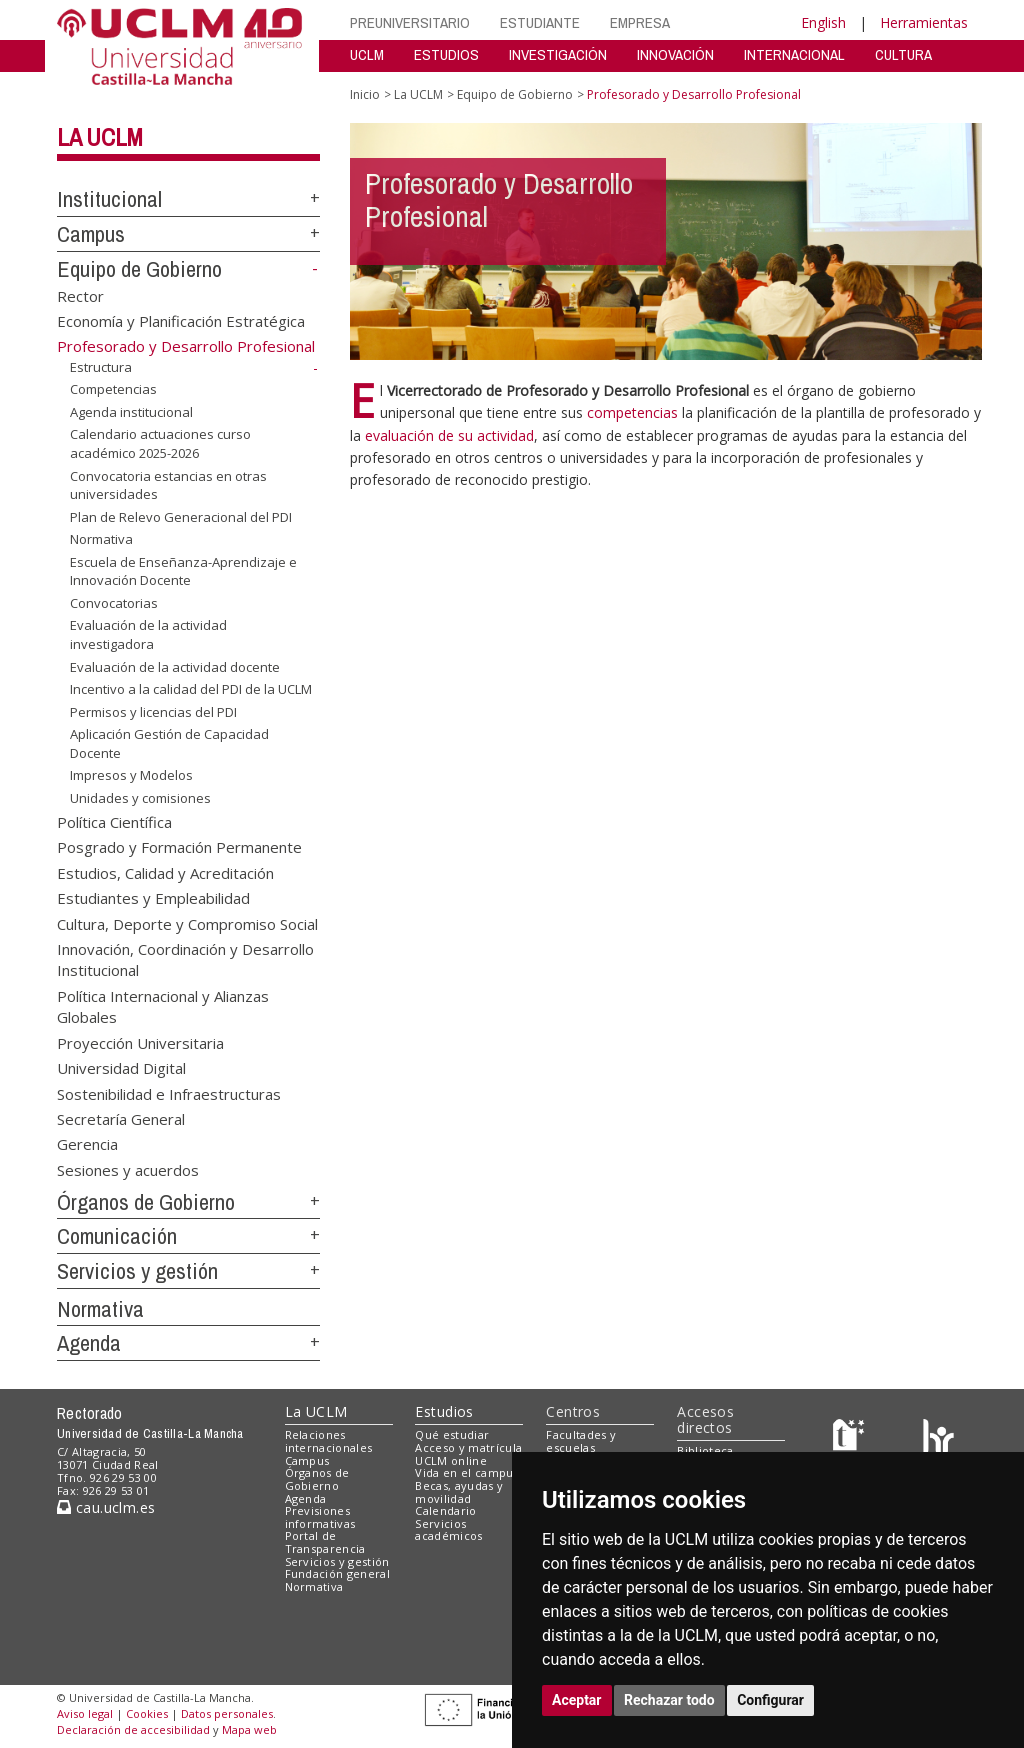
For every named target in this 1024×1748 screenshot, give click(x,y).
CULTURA (903, 54)
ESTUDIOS (446, 54)
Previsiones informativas (320, 1517)
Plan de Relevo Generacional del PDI (181, 517)
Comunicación (117, 1236)
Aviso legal (85, 1713)
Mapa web (249, 1729)
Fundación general (338, 1573)
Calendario (445, 1510)
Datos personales (227, 1713)
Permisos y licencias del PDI (153, 712)
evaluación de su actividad (449, 435)
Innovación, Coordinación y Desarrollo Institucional (185, 959)
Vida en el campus (467, 1472)
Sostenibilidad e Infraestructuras (169, 1093)
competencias (632, 412)
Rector (80, 295)
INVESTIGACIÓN (558, 54)
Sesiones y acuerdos (128, 1169)
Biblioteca (705, 1450)
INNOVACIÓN (675, 54)
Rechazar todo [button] (669, 1700)
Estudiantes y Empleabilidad (153, 898)
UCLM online (451, 1460)
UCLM (367, 54)
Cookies (147, 1713)
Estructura (101, 367)
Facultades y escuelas (581, 1441)
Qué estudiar (452, 1434)
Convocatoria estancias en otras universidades (168, 484)
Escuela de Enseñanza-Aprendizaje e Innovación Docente (183, 571)
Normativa (101, 539)
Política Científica (114, 821)
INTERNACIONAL (794, 54)
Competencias (113, 389)
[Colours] (938, 1439)
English (823, 22)
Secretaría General (121, 1118)
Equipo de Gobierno (139, 269)
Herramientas (924, 22)
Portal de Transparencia (325, 1542)
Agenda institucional (131, 412)
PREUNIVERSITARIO (410, 22)
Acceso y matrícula (468, 1447)
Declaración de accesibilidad (133, 1729)
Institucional (109, 199)
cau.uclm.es (106, 1507)
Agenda (89, 1343)
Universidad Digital (121, 1068)
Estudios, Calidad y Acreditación (165, 872)
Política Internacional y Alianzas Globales (163, 1005)
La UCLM (100, 137)
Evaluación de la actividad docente (175, 666)
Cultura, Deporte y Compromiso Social (187, 923)
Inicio (365, 94)
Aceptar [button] (577, 1700)
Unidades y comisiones (140, 798)
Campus (91, 234)
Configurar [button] (770, 1700)
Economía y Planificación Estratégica (181, 321)
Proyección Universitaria (140, 1042)
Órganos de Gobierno (146, 1202)
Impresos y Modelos (131, 775)
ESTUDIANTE (540, 22)
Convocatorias (114, 603)
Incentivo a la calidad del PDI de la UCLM (191, 689)
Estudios (444, 1411)
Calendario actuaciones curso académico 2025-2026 (160, 443)
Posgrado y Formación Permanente (179, 847)
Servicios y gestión (137, 1271)
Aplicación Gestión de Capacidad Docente (169, 743)
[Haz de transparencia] (851, 1439)
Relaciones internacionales (329, 1441)
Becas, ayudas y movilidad (459, 1492)
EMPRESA (640, 22)
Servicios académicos (448, 1530)
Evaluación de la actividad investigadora (148, 634)
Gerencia (87, 1144)
